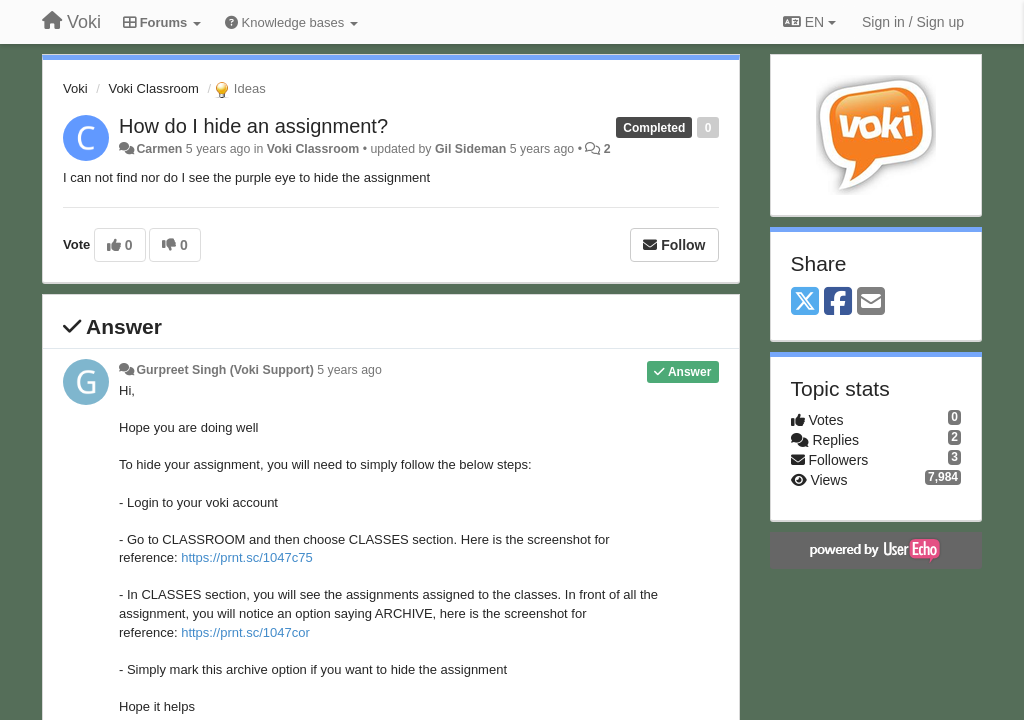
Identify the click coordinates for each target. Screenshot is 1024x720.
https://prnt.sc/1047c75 (247, 557)
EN (809, 22)
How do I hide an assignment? (253, 126)
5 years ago (349, 370)
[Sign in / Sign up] (913, 22)
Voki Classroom (153, 88)
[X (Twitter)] (805, 302)
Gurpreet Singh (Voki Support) (224, 370)
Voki (75, 88)
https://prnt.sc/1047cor (245, 632)
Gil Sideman (470, 149)
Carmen (159, 149)
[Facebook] (838, 302)
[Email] (871, 302)
